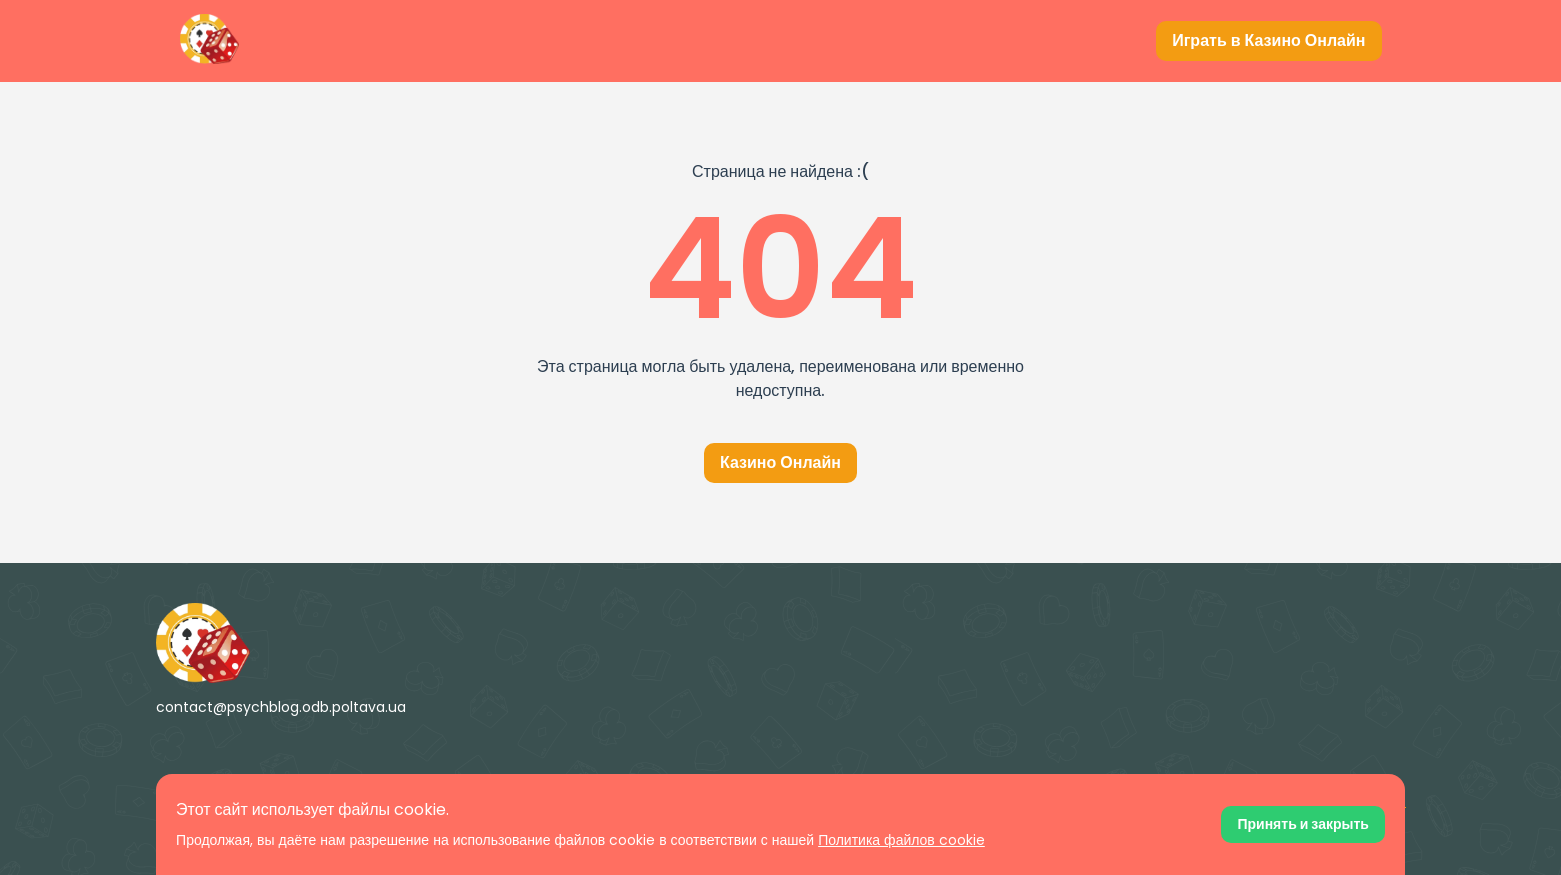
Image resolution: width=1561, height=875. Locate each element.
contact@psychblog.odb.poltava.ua (281, 707)
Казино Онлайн (780, 462)
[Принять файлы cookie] (1302, 824)
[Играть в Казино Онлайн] (1268, 41)
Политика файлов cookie (901, 840)
